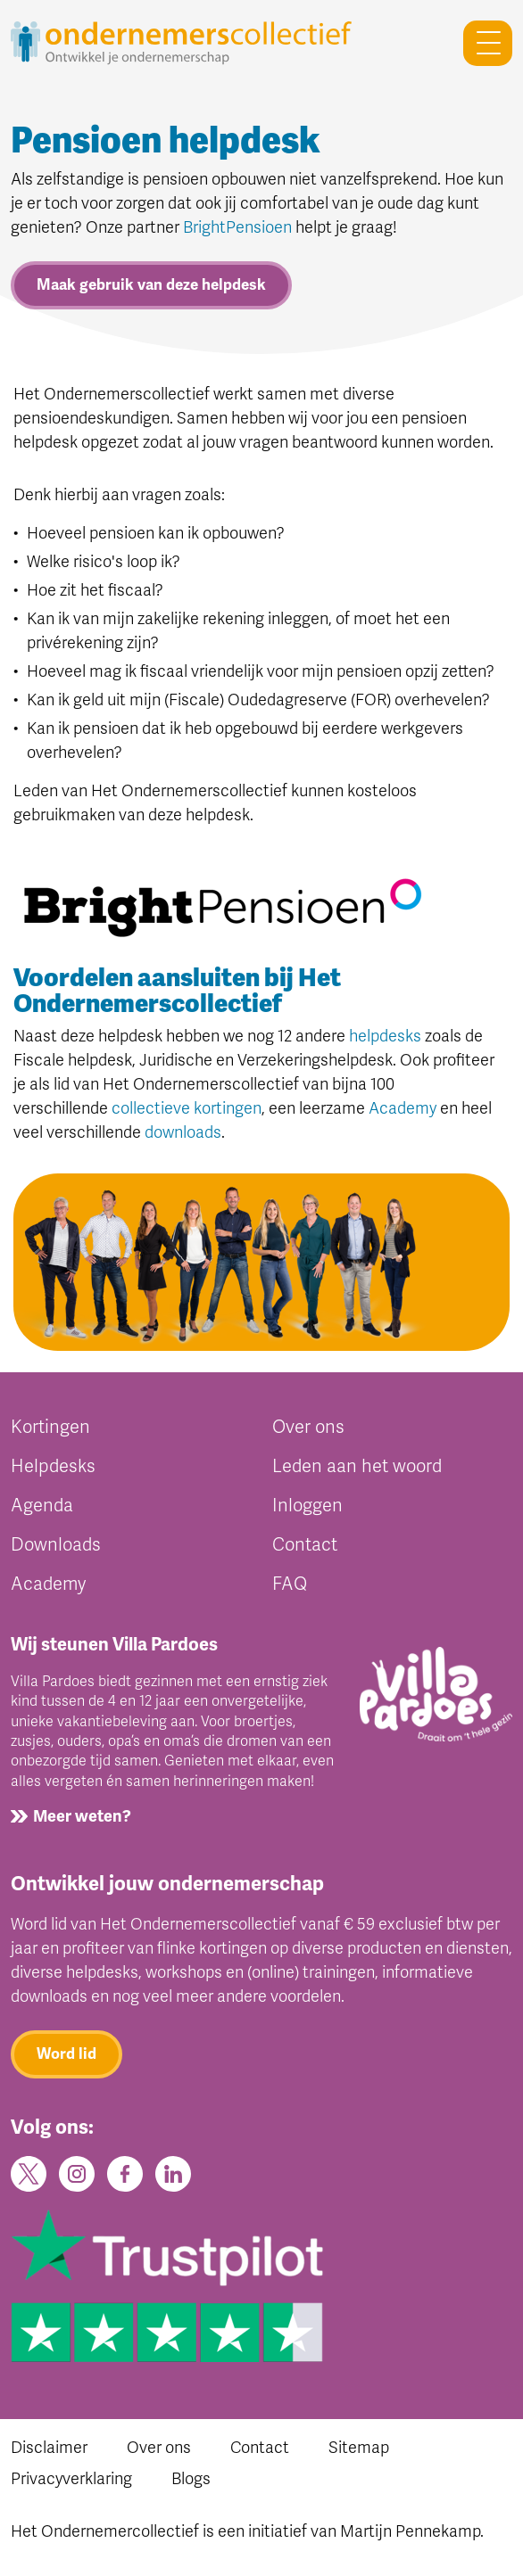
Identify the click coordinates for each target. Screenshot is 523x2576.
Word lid (66, 2054)
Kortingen (50, 1427)
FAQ (289, 1584)
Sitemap (358, 2447)
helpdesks (385, 1036)
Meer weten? (82, 1816)
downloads (183, 1132)
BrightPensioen (237, 227)
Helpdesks (53, 1466)
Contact (304, 1545)
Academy (402, 1108)
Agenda (42, 1505)
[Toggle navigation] (480, 43)
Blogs (191, 2479)
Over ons (308, 1427)
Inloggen (307, 1505)
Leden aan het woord (357, 1466)
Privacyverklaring (71, 2479)
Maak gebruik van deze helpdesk (151, 285)
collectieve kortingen (187, 1108)
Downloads (56, 1545)
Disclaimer (49, 2447)
